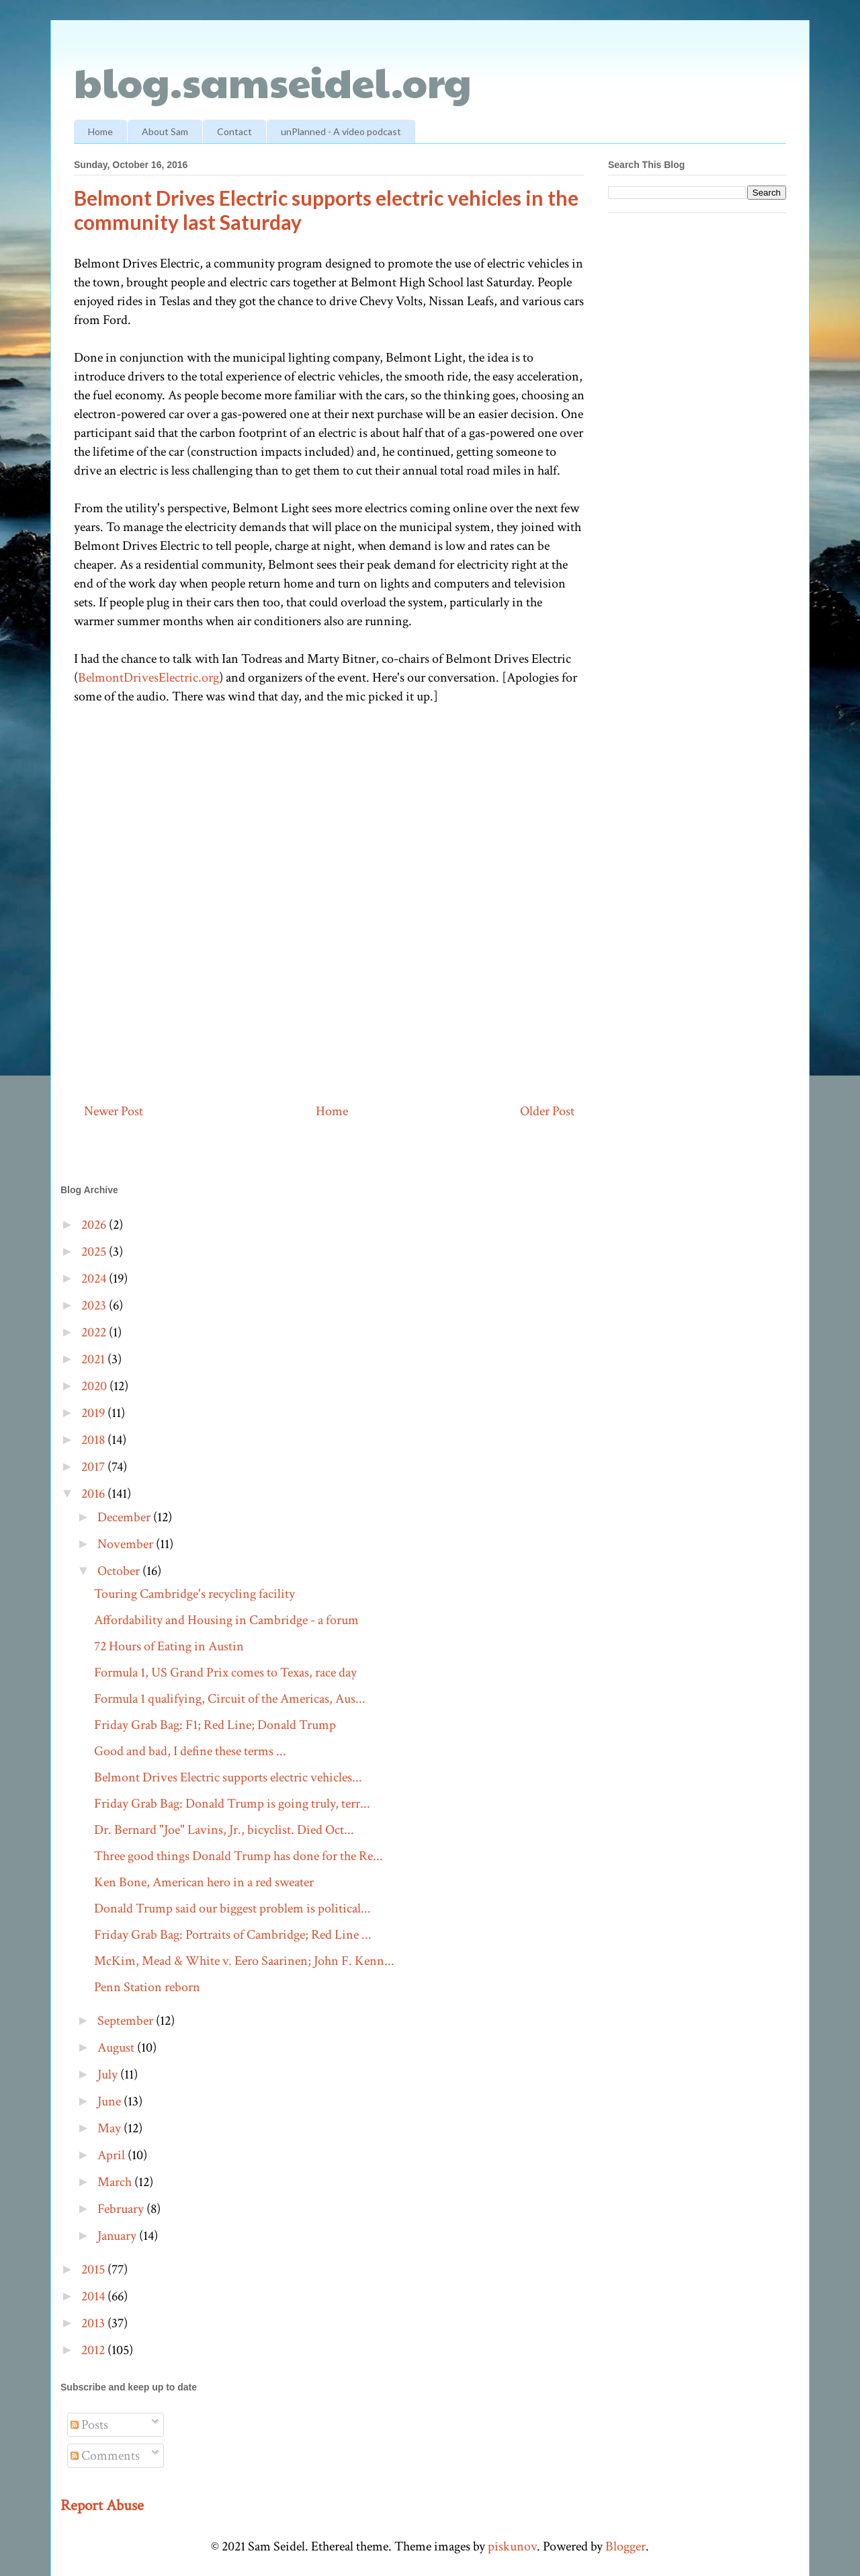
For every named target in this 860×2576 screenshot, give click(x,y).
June (110, 2101)
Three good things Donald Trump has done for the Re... (238, 1856)
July (108, 2074)
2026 (95, 1225)
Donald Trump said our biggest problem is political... (232, 1908)
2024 (95, 1278)
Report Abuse (102, 2505)
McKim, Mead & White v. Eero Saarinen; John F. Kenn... (244, 1961)
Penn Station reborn (147, 1987)
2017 (94, 1467)
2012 (94, 2350)
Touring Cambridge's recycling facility (194, 1594)
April (112, 2155)
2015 (94, 2269)
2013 (94, 2323)
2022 (95, 1332)
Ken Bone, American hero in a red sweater (204, 1882)
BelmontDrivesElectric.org (148, 677)
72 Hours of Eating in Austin (169, 1646)
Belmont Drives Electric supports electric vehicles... (228, 1777)
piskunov (512, 2546)
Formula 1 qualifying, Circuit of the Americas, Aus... (230, 1698)
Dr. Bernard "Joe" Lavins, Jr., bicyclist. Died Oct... (224, 1830)
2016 (94, 1493)
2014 (94, 2296)
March (115, 2182)
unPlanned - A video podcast (341, 131)
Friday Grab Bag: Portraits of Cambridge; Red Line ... (233, 1934)
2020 (95, 1386)
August (117, 2047)
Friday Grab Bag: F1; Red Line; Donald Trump (215, 1725)
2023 (95, 1305)
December (125, 1517)
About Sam (165, 131)
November (126, 1544)
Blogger (625, 2546)
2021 (94, 1359)
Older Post (547, 1111)
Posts (89, 2424)
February (121, 2209)
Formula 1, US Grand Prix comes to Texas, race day (225, 1672)
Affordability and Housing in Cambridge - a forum (226, 1620)
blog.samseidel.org (273, 81)
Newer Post (113, 1111)
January (118, 2236)
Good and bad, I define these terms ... (190, 1751)
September (126, 2020)
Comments (105, 2455)
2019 (94, 1413)
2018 (94, 1440)
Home (100, 131)
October (119, 1571)
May (110, 2128)
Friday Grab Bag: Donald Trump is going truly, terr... (232, 1803)
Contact (234, 131)
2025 (95, 1251)
